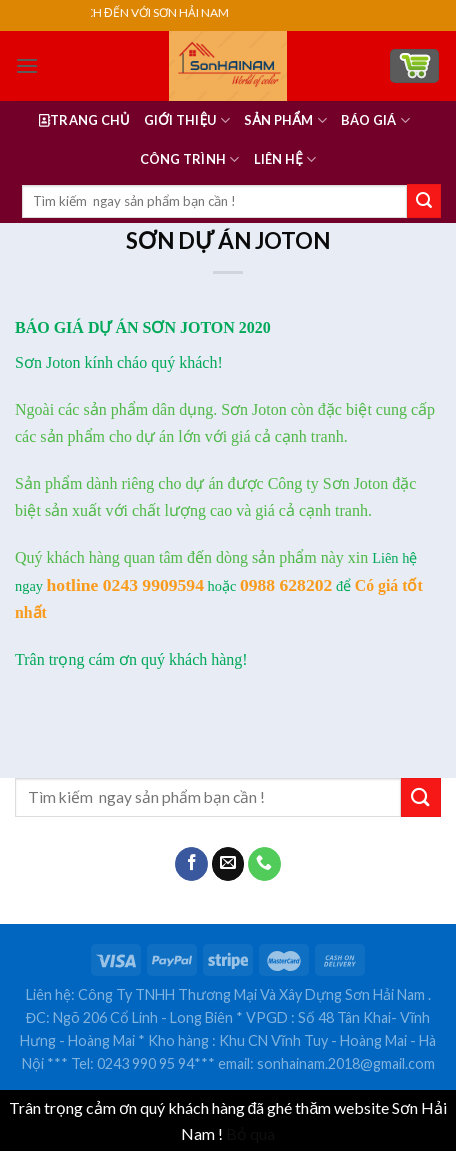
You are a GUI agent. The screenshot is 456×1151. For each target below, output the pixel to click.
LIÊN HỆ (285, 159)
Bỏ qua (250, 1133)
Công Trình (190, 159)
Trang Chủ (84, 120)
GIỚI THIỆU (187, 120)
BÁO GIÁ (375, 120)
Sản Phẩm (285, 120)
